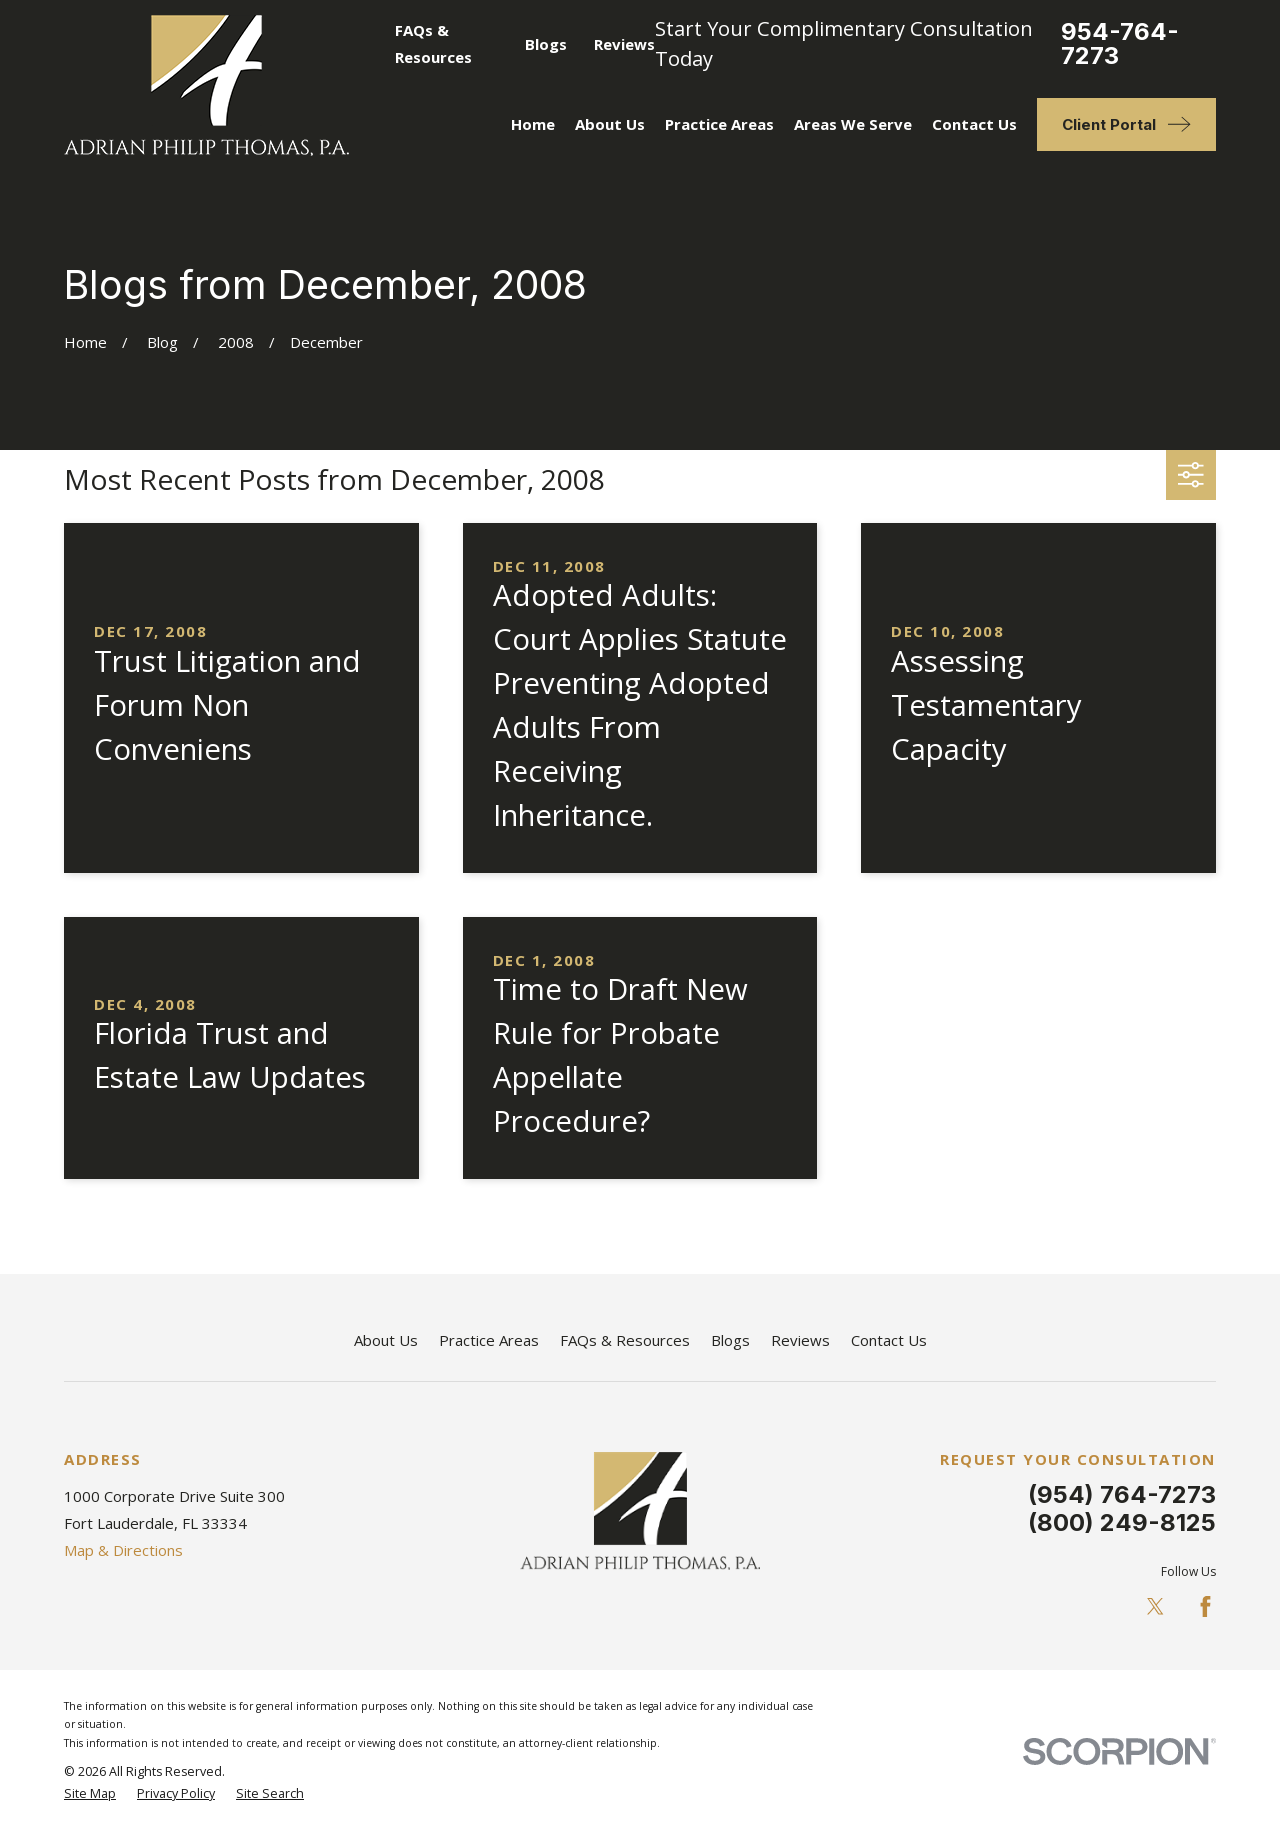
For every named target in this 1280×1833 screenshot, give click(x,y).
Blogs (546, 44)
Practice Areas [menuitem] (719, 124)
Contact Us (889, 1340)
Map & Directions (123, 1550)
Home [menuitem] (533, 124)
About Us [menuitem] (610, 124)
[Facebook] (1205, 1606)
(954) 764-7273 (1122, 1494)
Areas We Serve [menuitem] (853, 124)
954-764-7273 (1120, 44)
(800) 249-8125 (1122, 1522)
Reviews (624, 44)
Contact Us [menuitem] (974, 124)
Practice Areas (489, 1340)
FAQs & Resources (625, 1340)
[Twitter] (1155, 1606)
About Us (386, 1340)
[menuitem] (90, 1794)
